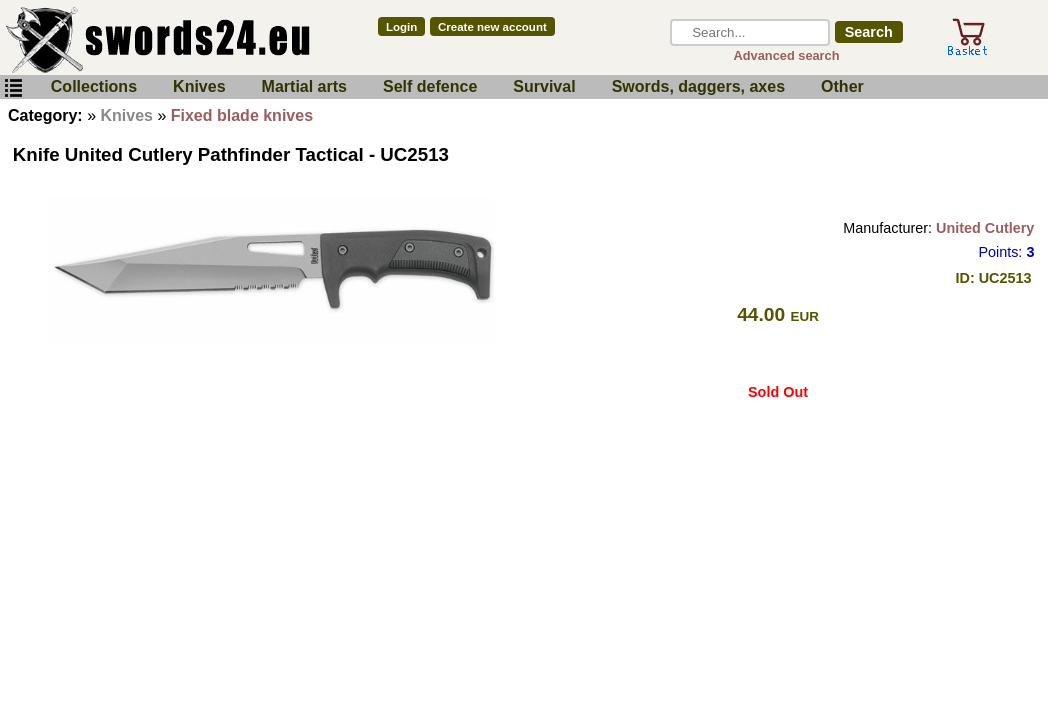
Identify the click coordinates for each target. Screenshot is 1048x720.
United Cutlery (985, 228)
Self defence (430, 86)
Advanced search (787, 55)
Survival (544, 86)
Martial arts (304, 86)
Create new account (492, 27)
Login (401, 27)
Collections (94, 86)
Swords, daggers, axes (698, 86)
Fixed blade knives (242, 115)
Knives (199, 86)
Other (842, 86)
